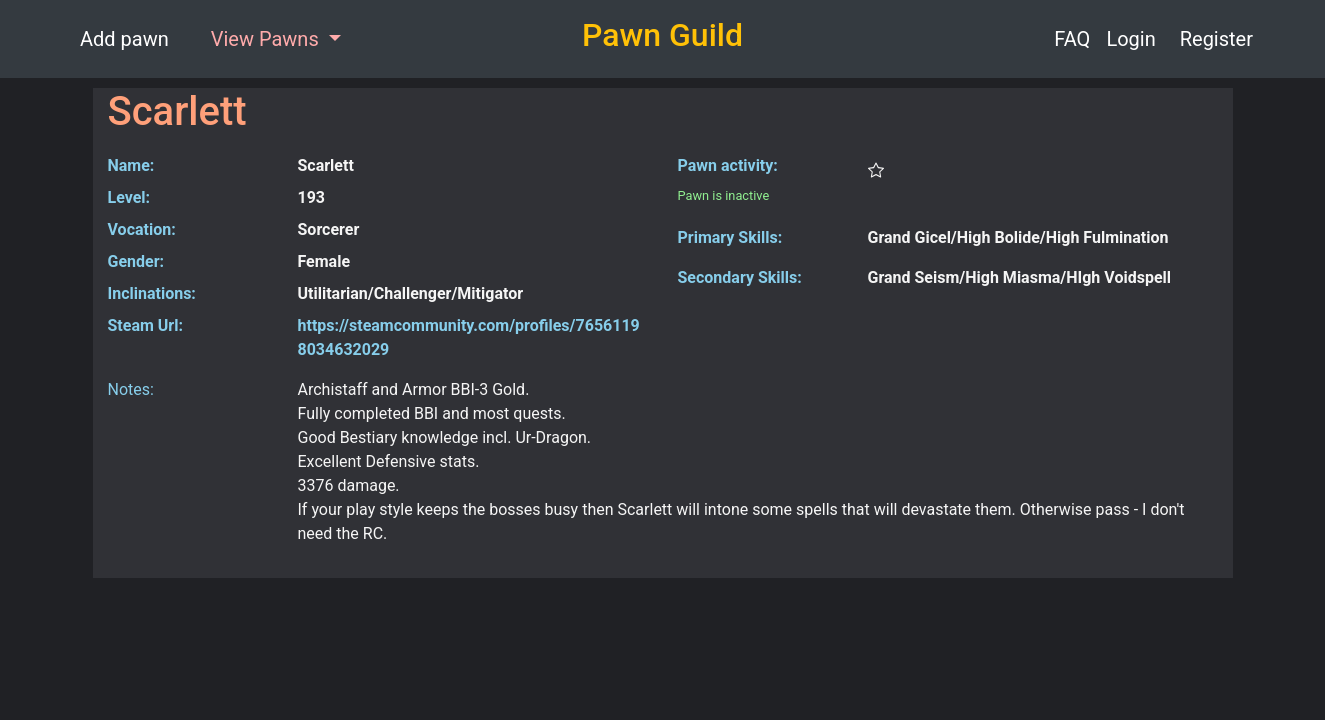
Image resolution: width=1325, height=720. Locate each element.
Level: (129, 197)
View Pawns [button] (267, 39)
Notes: (131, 389)
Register (1216, 39)
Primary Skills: (730, 237)
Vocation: (142, 229)
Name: (131, 165)
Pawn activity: (728, 165)
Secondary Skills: (740, 277)
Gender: (136, 261)
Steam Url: (145, 325)
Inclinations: (152, 293)
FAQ (1072, 39)
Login (1130, 39)
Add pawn (124, 39)
